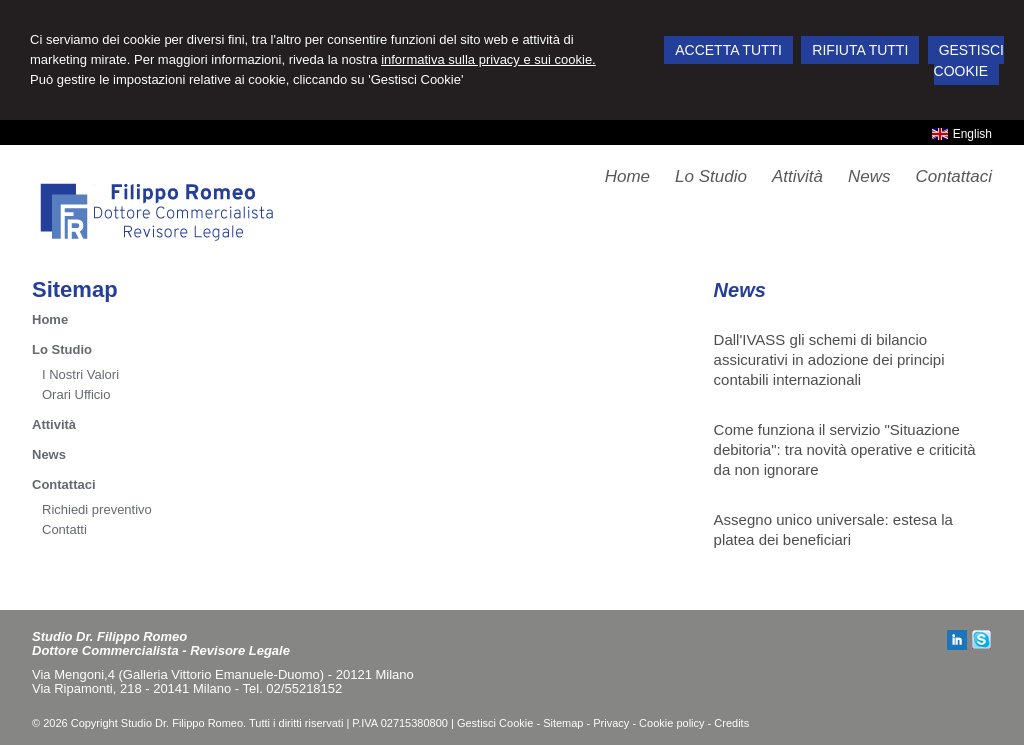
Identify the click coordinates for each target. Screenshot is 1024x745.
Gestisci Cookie (495, 723)
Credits (731, 723)
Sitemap (563, 723)
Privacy (611, 723)
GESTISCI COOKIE (969, 60)
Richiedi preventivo (97, 509)
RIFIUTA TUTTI (860, 50)
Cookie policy (671, 723)
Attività (54, 424)
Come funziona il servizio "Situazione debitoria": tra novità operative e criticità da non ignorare (845, 449)
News (49, 454)
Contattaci (64, 484)
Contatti (64, 529)
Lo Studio (62, 349)
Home (50, 319)
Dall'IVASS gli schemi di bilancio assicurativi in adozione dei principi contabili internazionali (829, 359)
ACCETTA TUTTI (728, 50)
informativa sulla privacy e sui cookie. (488, 59)
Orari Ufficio (76, 394)
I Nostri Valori (80, 374)
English (962, 134)
